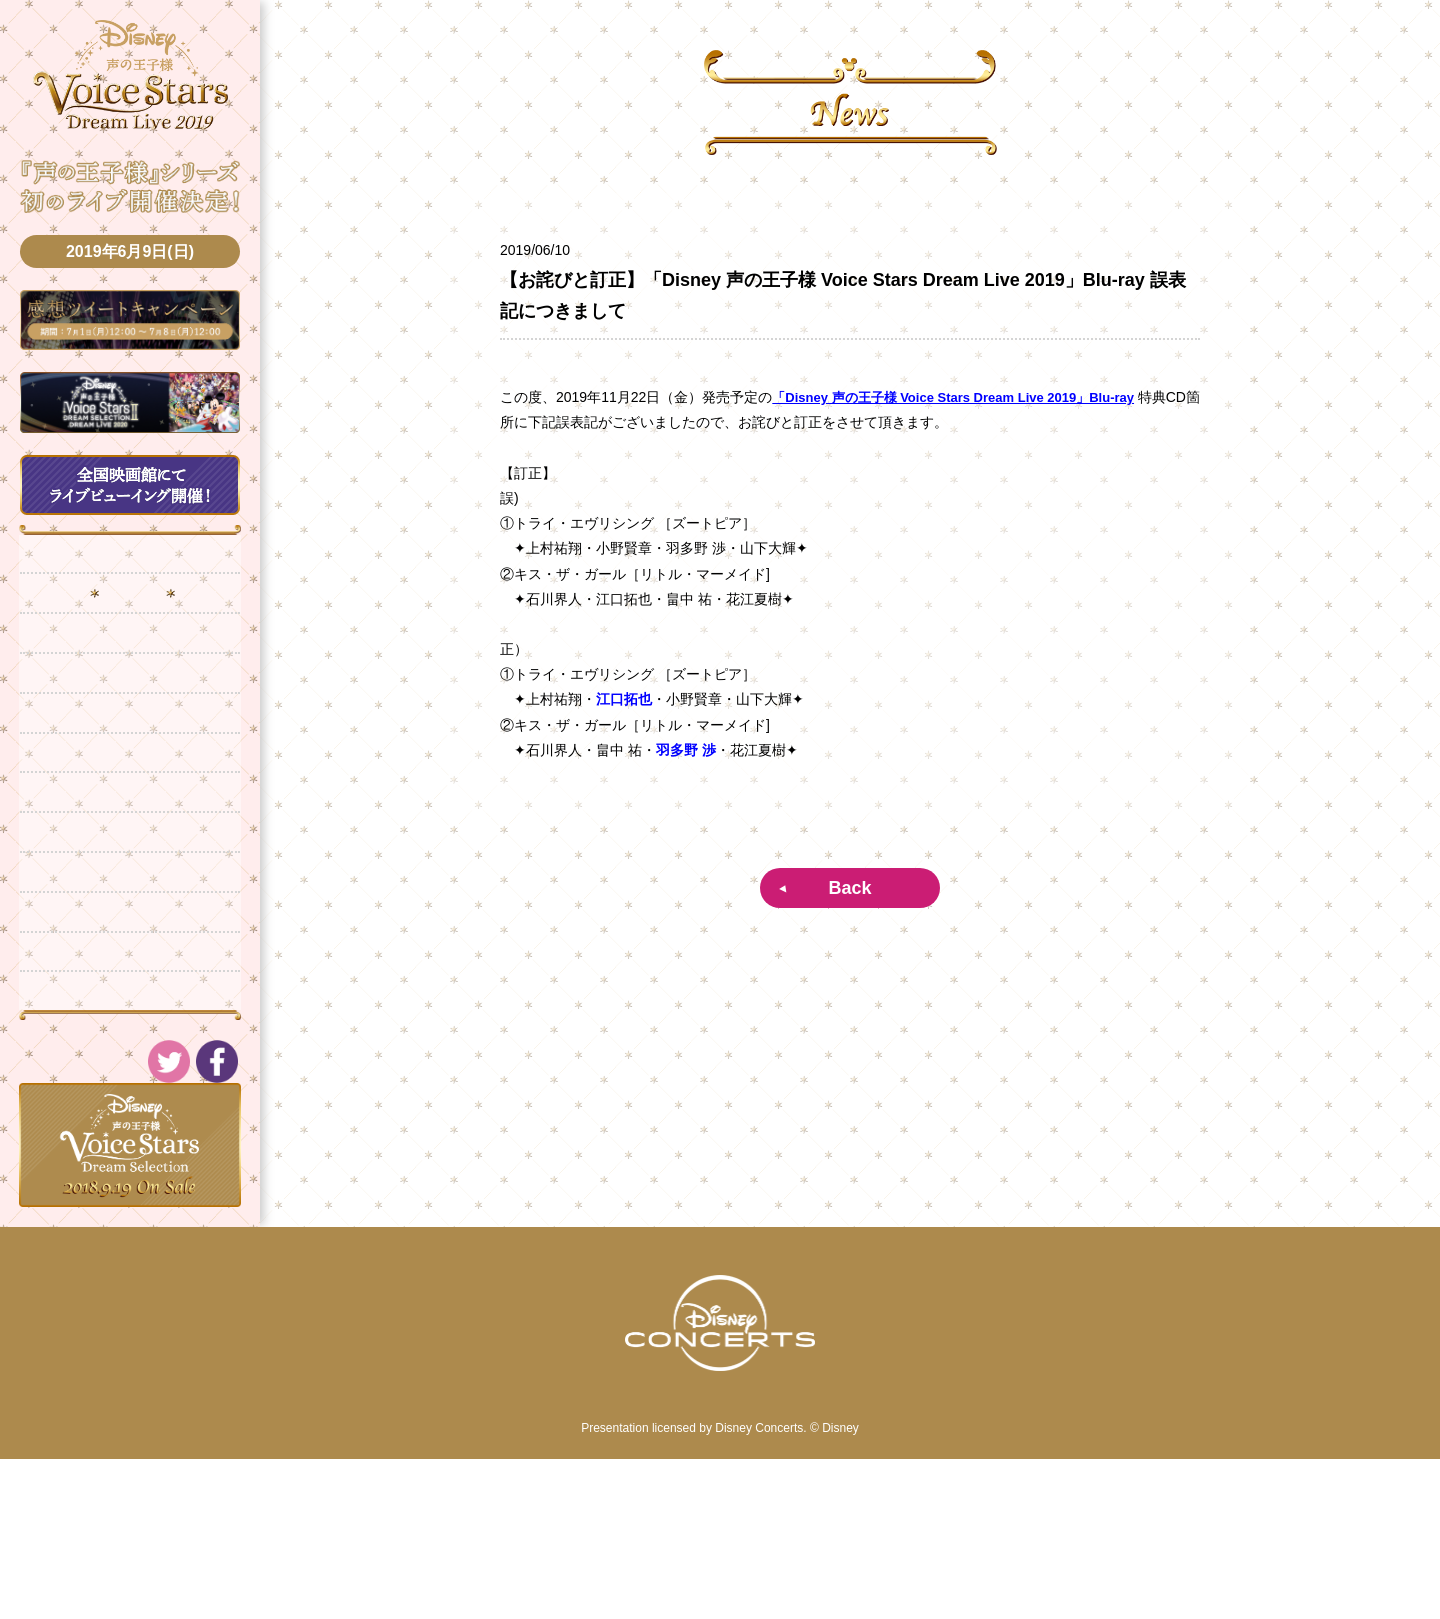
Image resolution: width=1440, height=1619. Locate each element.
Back (849, 888)
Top (130, 573)
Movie (130, 1093)
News (130, 625)
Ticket (130, 729)
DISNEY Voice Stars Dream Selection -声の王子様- (130, 81)
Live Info (130, 677)
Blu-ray (130, 1041)
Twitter (130, 1145)
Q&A (130, 937)
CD (130, 989)
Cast (130, 833)
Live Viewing (130, 781)
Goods (130, 885)
